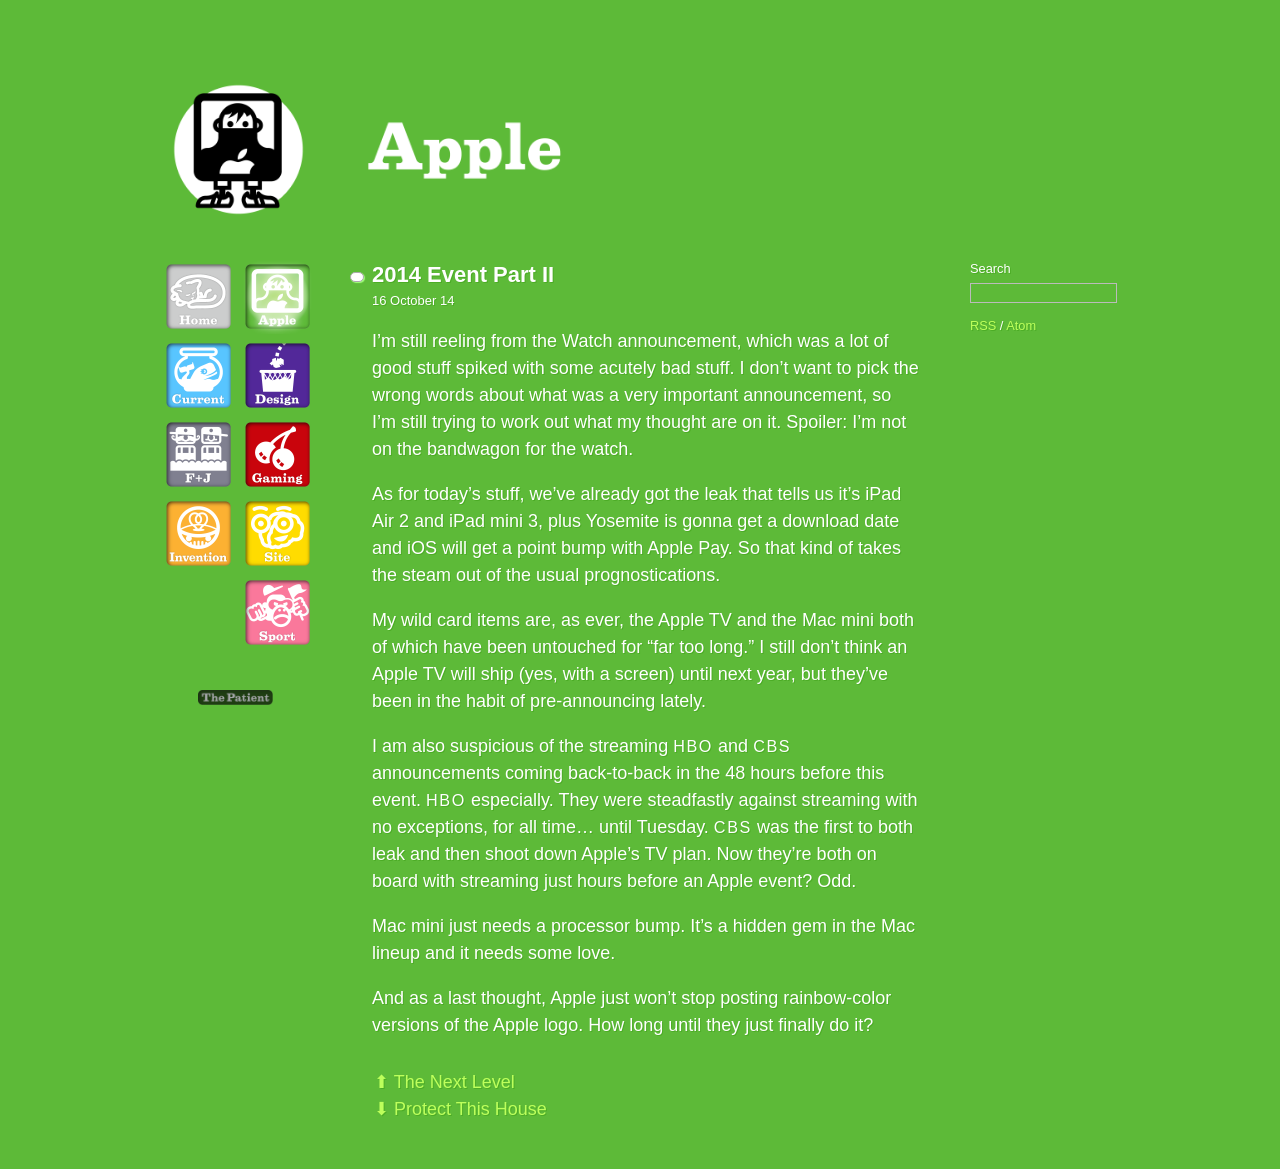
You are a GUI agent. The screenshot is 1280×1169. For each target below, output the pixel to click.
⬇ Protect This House (460, 1109)
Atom (1021, 325)
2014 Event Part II (463, 274)
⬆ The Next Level (444, 1082)
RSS (983, 325)
